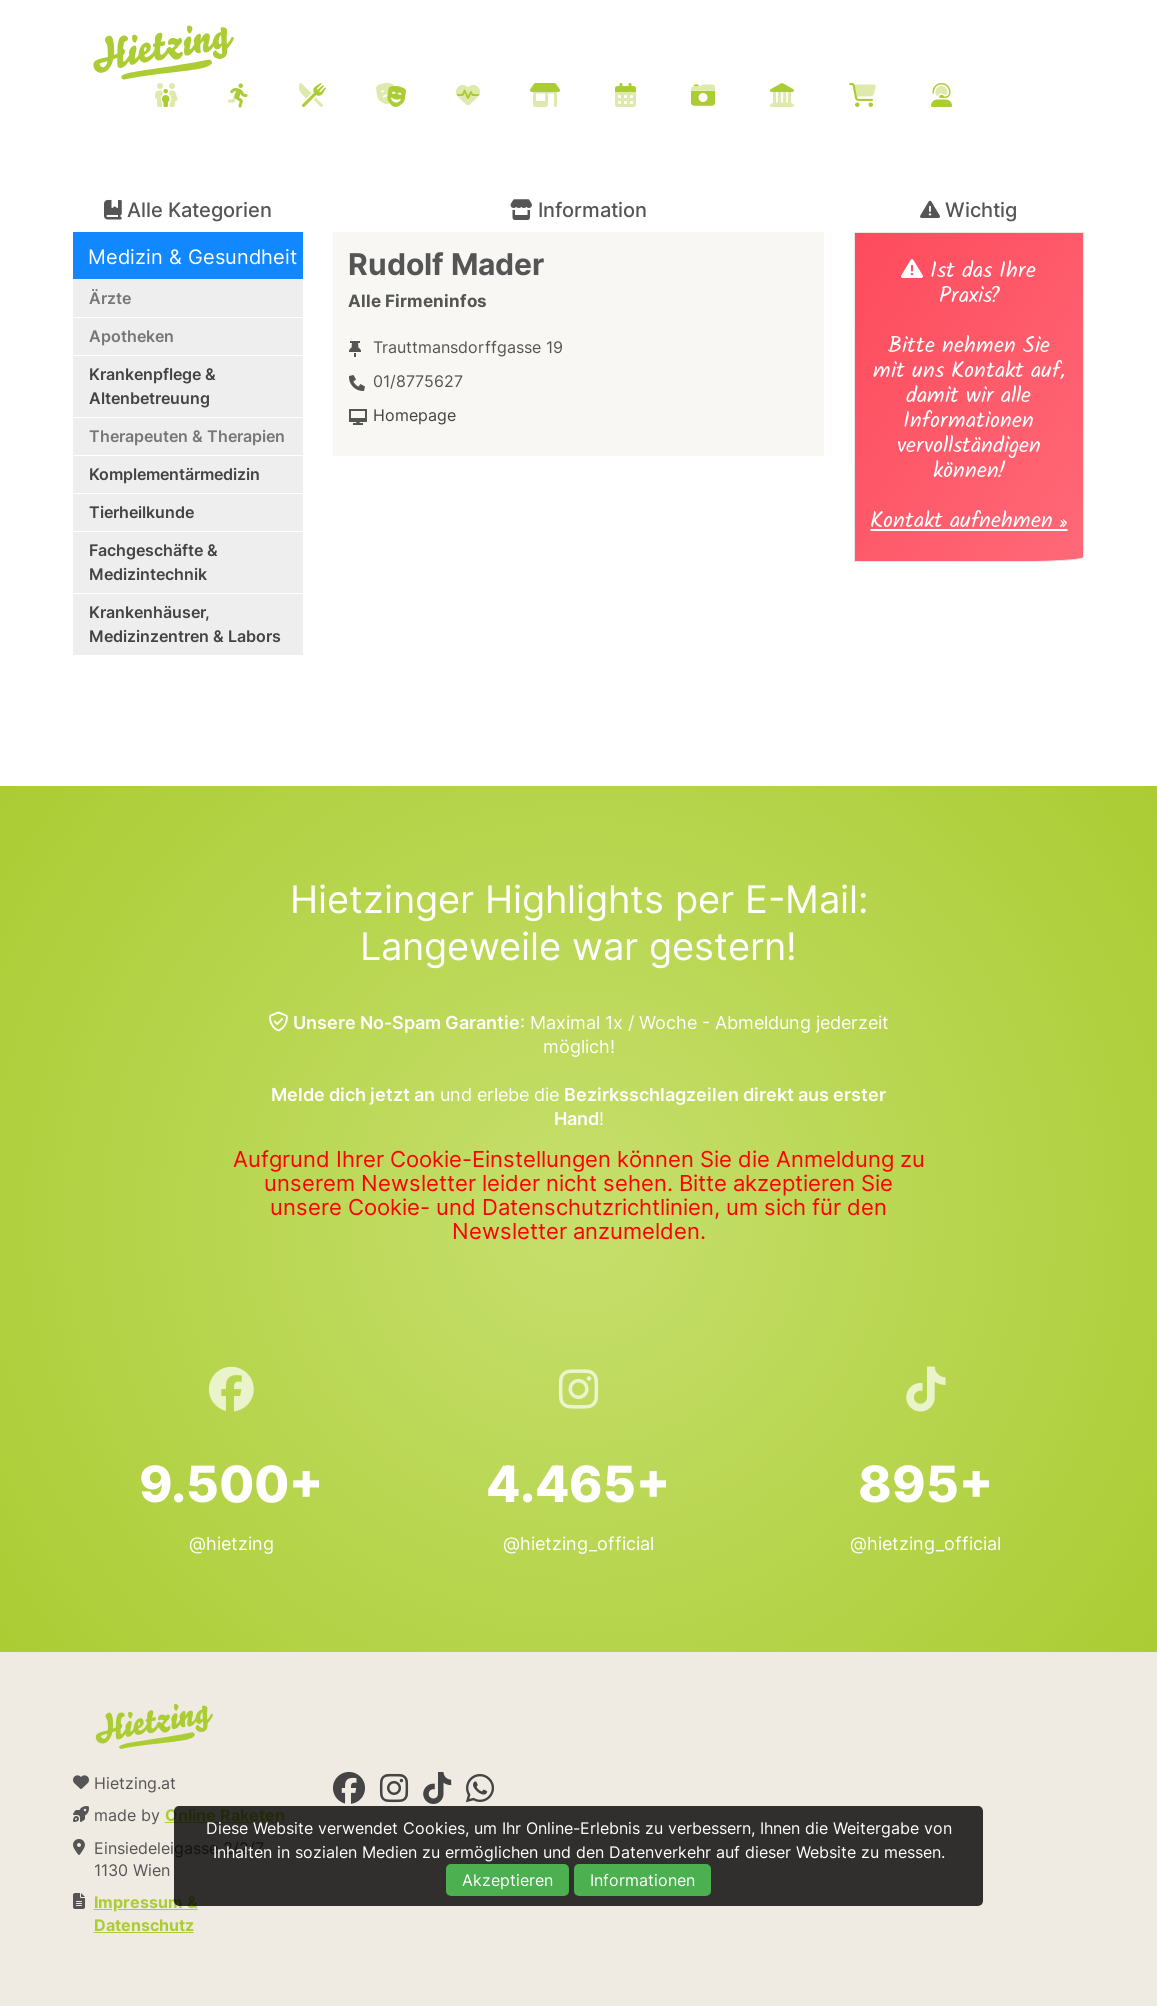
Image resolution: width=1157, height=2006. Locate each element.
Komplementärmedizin (174, 474)
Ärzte (110, 298)
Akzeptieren (507, 1880)
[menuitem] (578, 98)
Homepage (414, 415)
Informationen (642, 1880)
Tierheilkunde (141, 512)
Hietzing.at (165, 53)
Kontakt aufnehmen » (968, 523)
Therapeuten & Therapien (187, 436)
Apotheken (131, 336)
